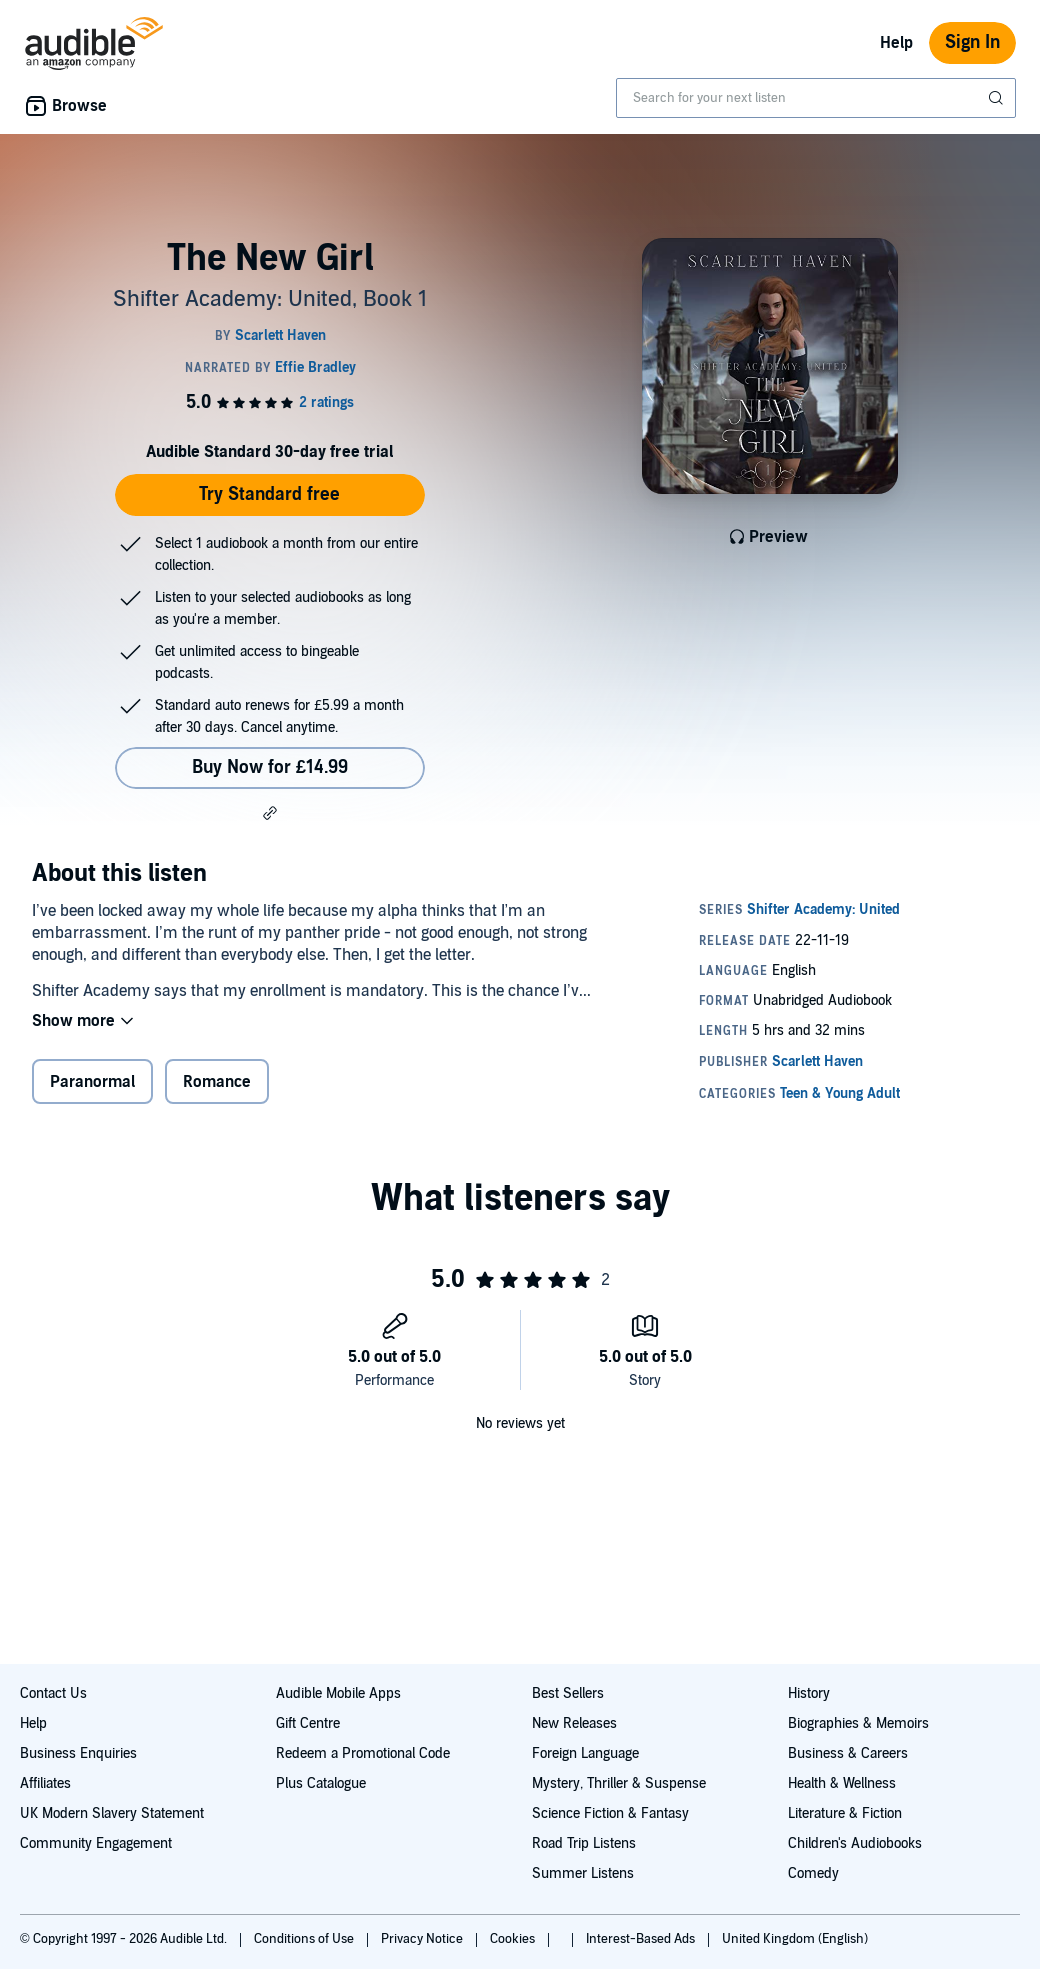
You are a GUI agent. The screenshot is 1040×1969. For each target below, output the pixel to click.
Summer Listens (583, 1873)
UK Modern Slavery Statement (112, 1813)
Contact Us (53, 1693)
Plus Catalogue (321, 1783)
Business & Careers (848, 1753)
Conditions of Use (305, 1939)
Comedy (813, 1873)
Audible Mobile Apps (338, 1693)
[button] (270, 813)
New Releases (574, 1723)
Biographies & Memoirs (858, 1723)
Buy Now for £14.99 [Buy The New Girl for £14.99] (270, 767)
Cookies (514, 1939)
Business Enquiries (78, 1753)
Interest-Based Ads (642, 1939)
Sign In (972, 42)
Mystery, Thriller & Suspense (619, 1783)
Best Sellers (568, 1693)
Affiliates (45, 1783)
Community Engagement (96, 1843)
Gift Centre (308, 1723)
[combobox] (816, 98)
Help (896, 43)
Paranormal (92, 1082)
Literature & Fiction (845, 1813)
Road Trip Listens (584, 1843)
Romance (217, 1082)
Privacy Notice (423, 1939)
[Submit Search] (998, 98)
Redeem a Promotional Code (363, 1753)
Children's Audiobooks (855, 1843)
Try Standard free (269, 494)
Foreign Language (585, 1753)
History (809, 1693)
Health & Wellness (842, 1783)
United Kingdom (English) (795, 1939)
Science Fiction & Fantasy (610, 1813)
